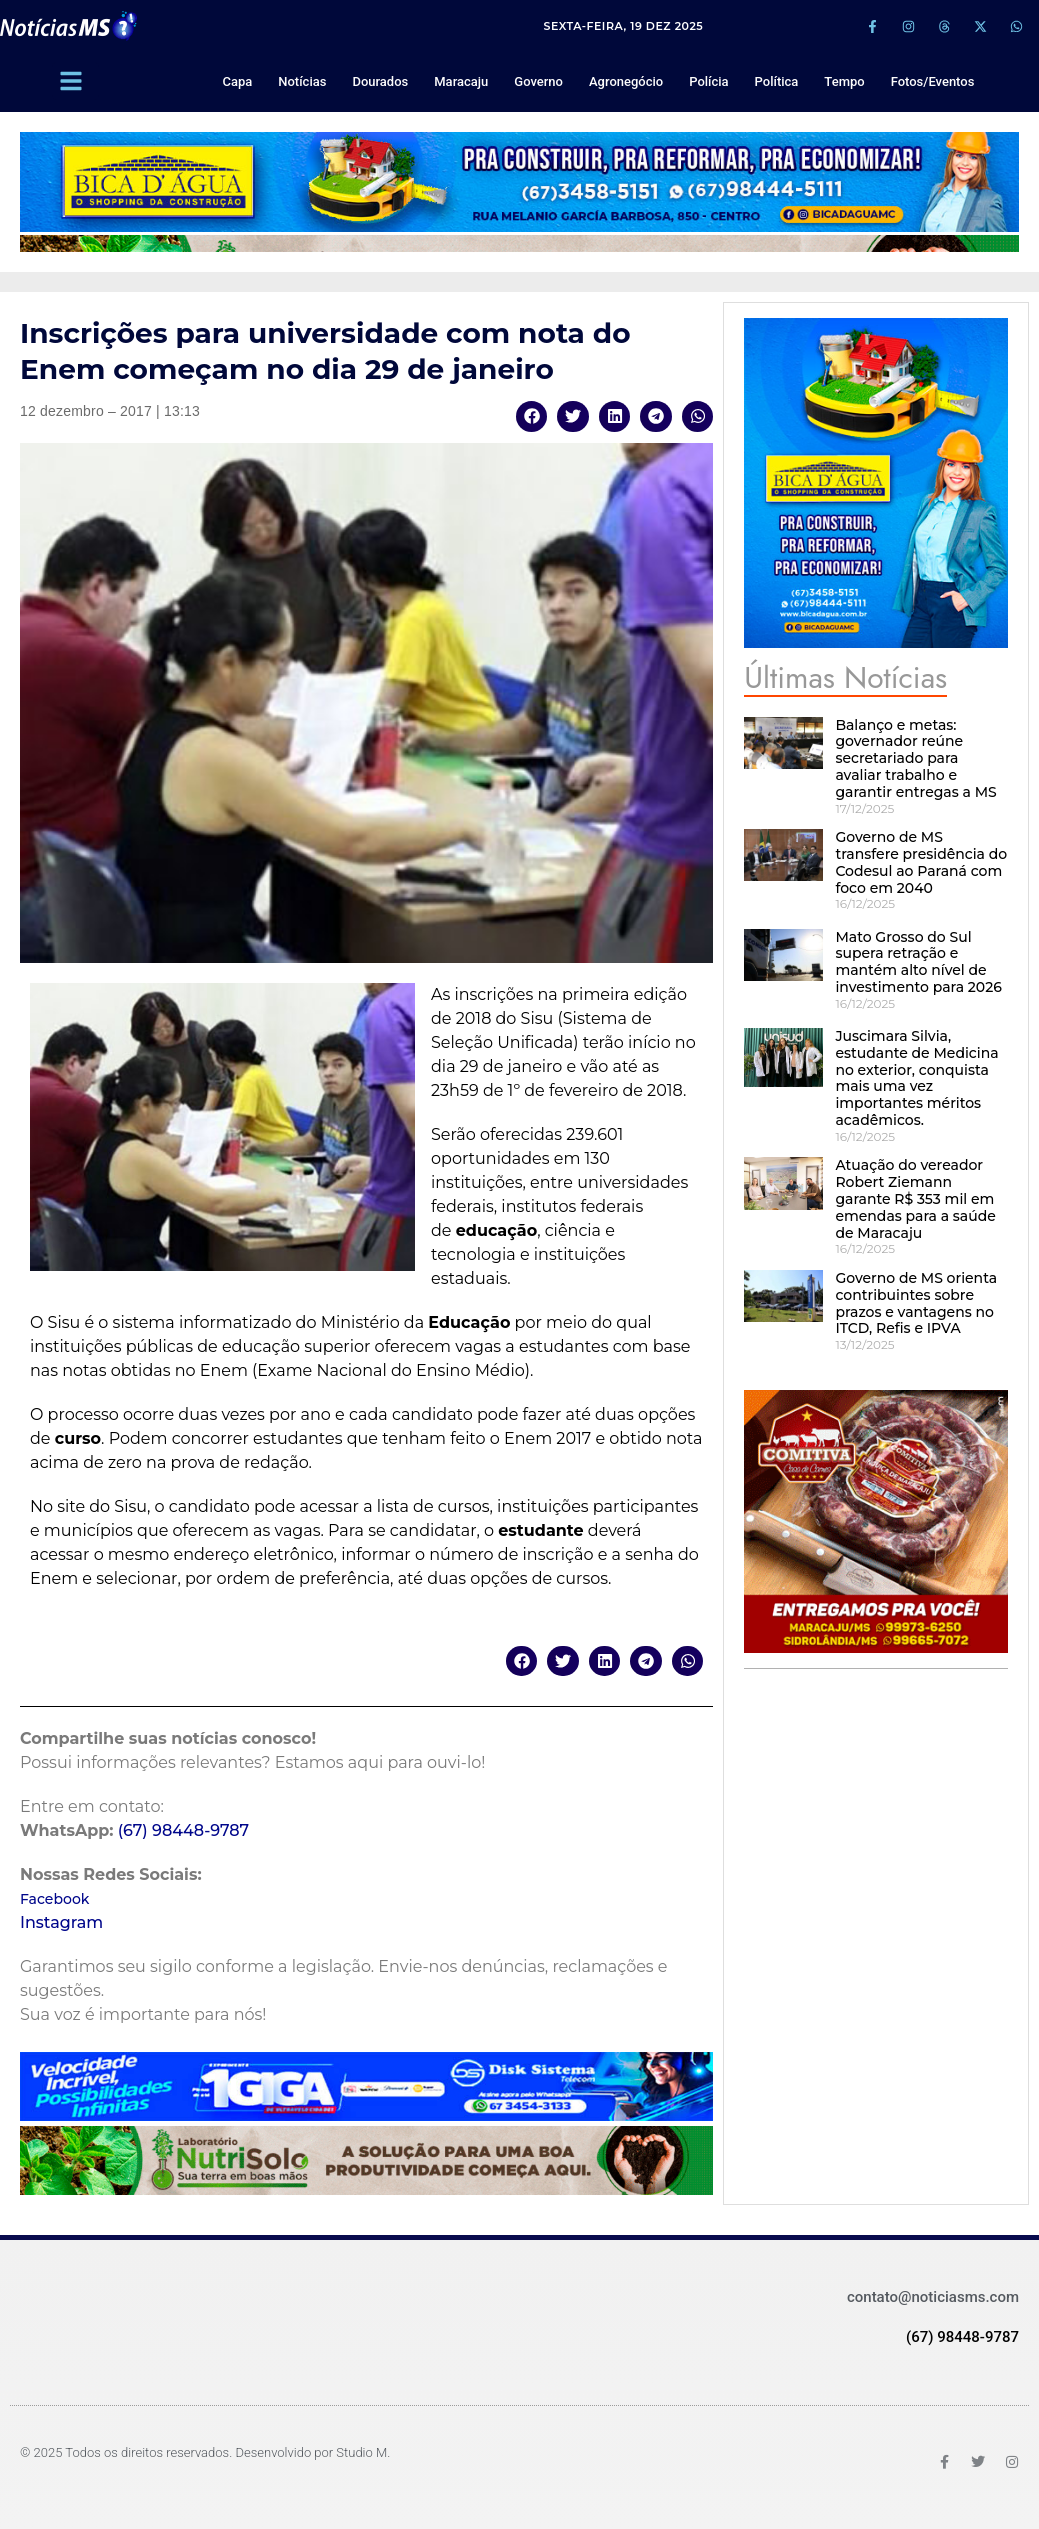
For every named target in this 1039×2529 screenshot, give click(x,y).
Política (777, 81)
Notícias (302, 81)
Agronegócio (626, 81)
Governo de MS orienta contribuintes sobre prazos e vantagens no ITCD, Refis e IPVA (916, 1303)
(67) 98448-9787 (184, 1830)
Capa (237, 81)
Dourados (380, 81)
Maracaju (461, 81)
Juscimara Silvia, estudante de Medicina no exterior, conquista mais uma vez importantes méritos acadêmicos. (916, 1078)
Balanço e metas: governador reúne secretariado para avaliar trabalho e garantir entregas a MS (915, 758)
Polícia (708, 81)
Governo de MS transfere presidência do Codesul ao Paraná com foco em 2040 (921, 862)
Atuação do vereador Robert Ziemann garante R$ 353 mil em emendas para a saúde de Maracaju (915, 1198)
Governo (538, 81)
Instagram (61, 1922)
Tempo (844, 81)
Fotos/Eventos (933, 81)
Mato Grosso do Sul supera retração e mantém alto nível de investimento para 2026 (918, 962)
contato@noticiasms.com (933, 2297)
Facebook (54, 1899)
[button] (532, 416)
